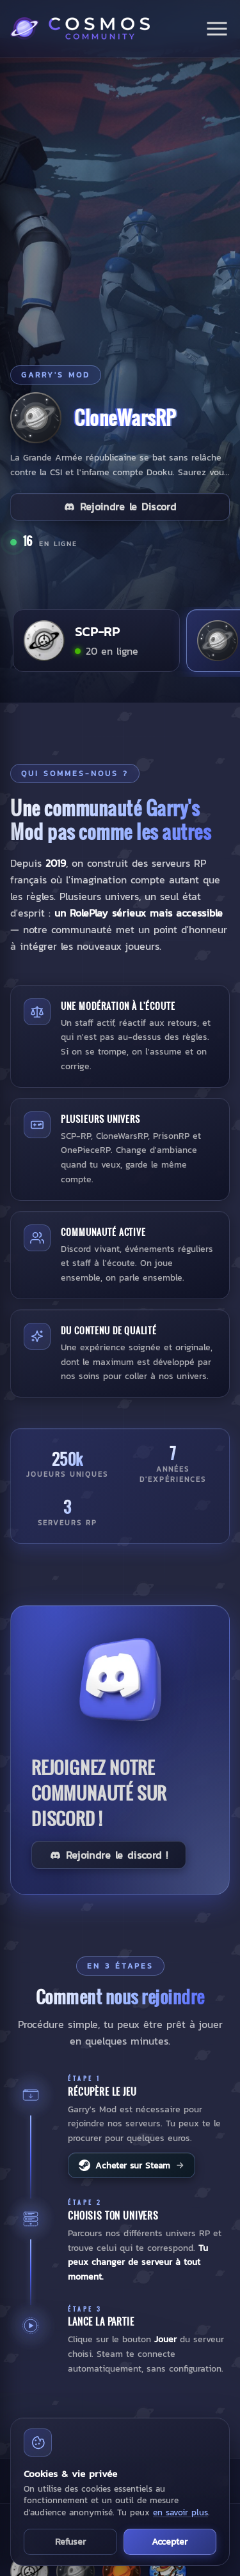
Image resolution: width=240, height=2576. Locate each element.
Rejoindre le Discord (120, 506)
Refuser (70, 2541)
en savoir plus (180, 2512)
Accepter (170, 2541)
